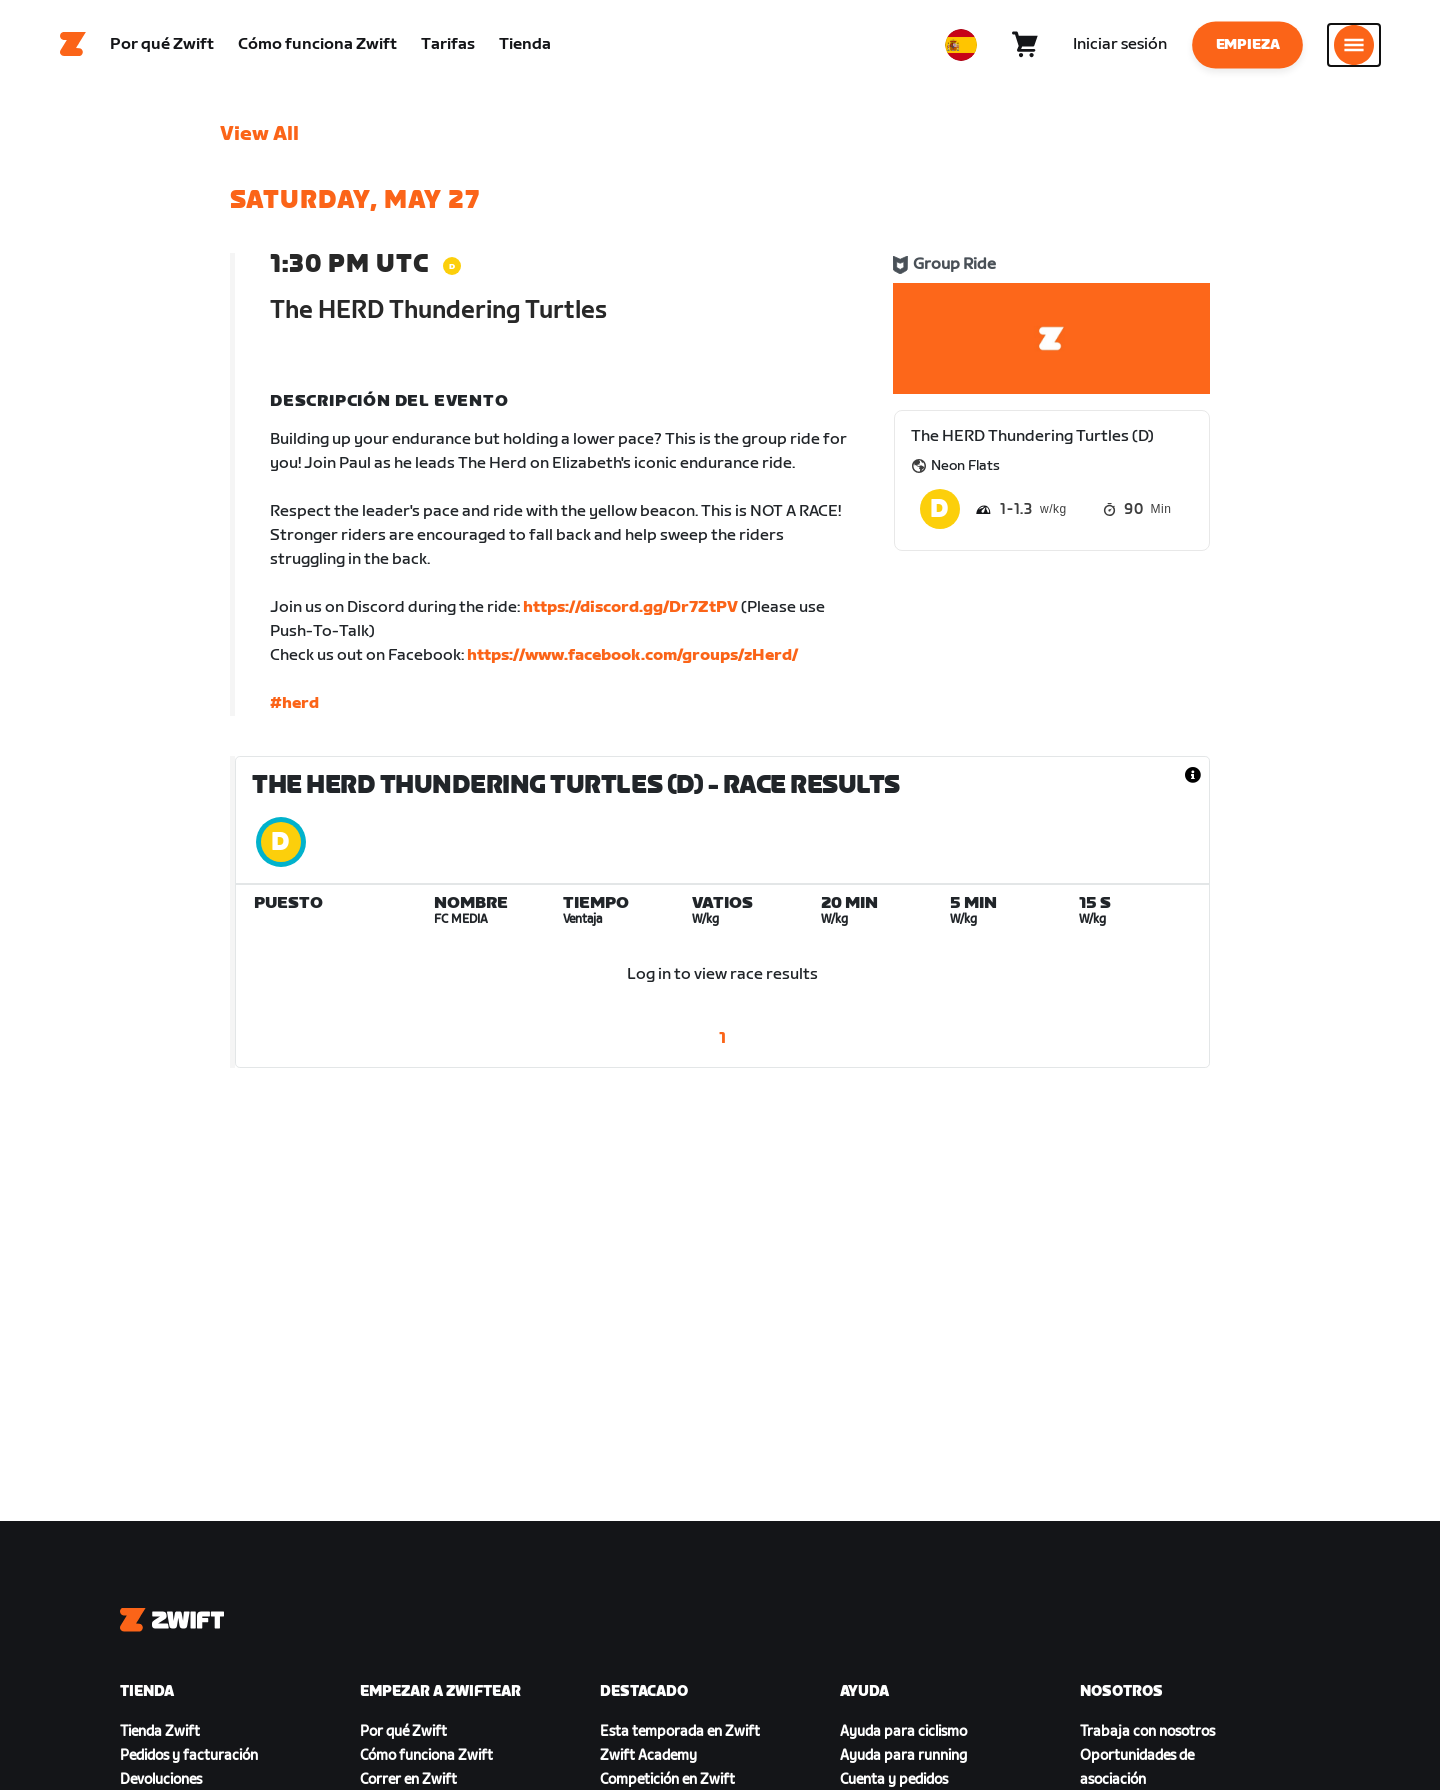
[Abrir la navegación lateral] (1354, 45)
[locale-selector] (961, 45)
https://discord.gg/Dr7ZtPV (630, 608)
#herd (294, 704)
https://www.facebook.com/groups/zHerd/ (632, 656)
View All (259, 135)
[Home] (73, 45)
